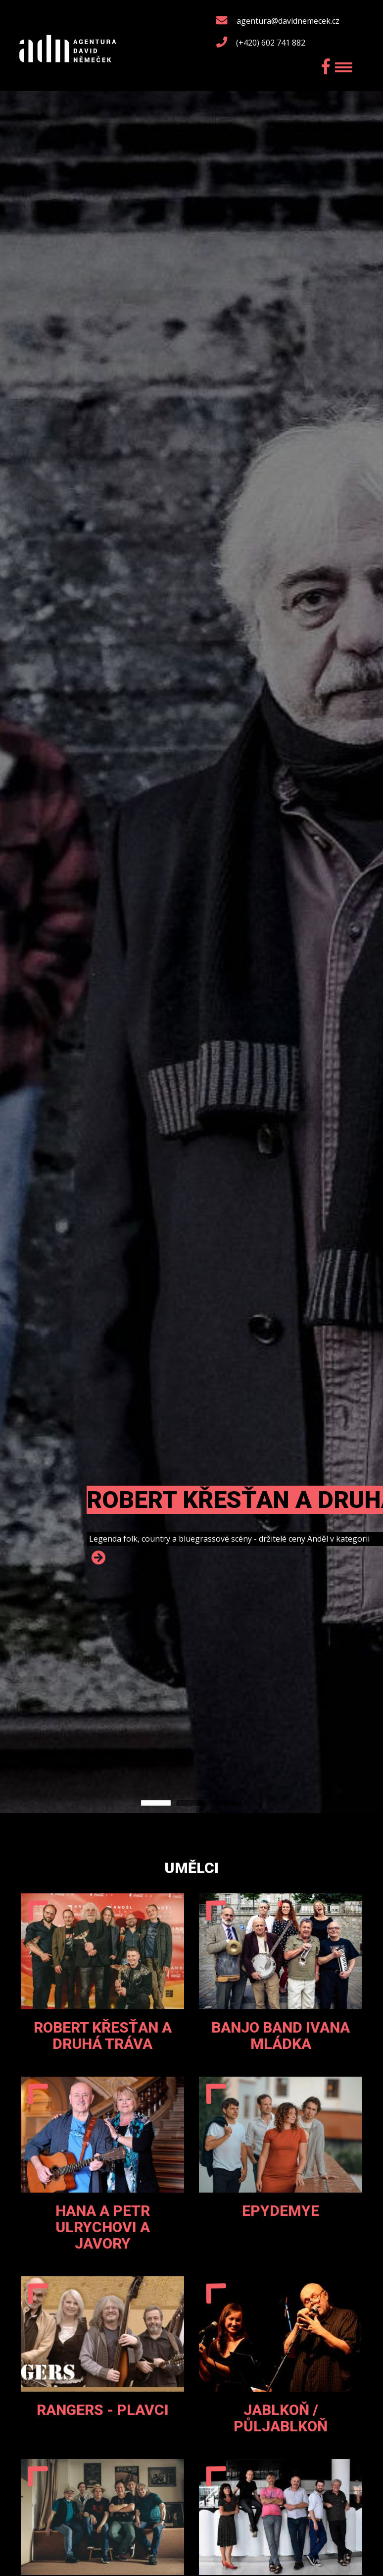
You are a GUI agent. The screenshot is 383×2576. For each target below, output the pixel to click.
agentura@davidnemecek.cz (288, 20)
